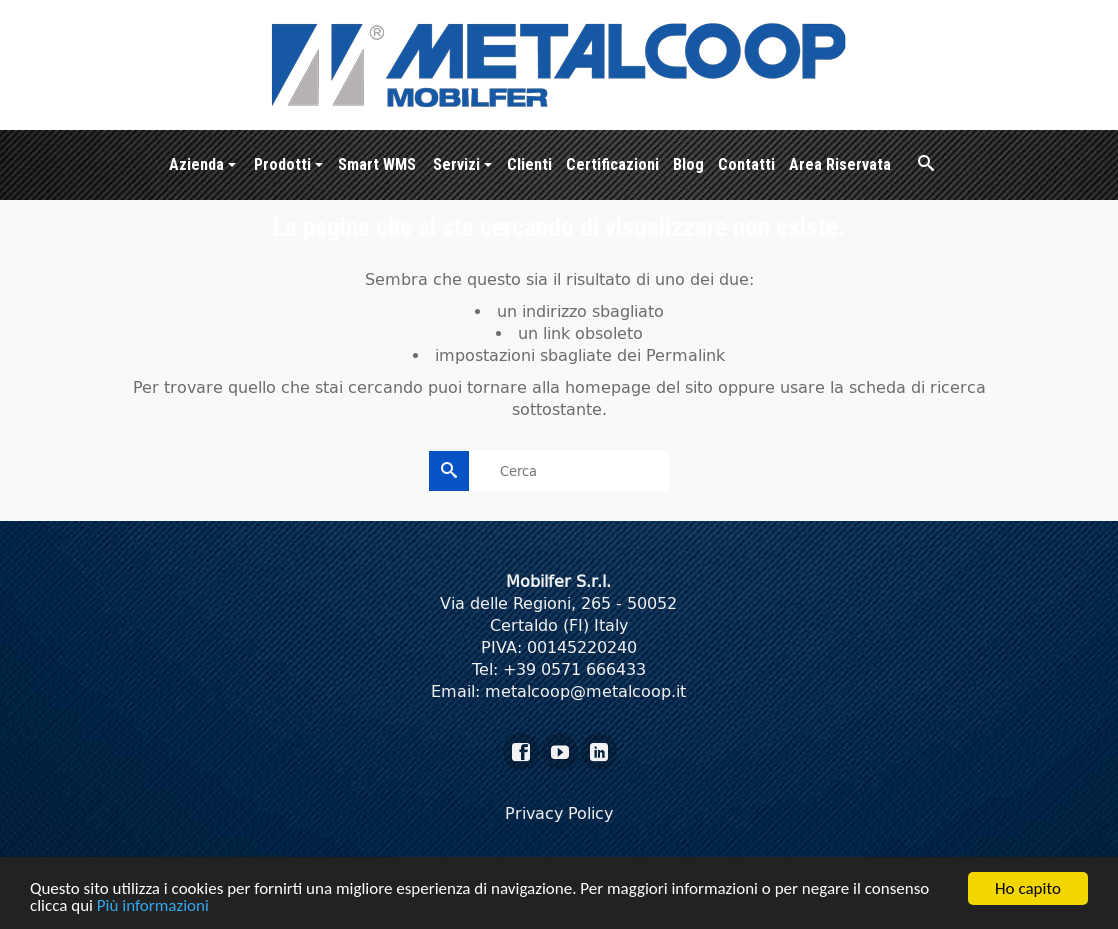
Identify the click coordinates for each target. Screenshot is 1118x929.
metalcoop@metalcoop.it (585, 691)
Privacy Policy (559, 813)
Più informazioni (153, 907)
